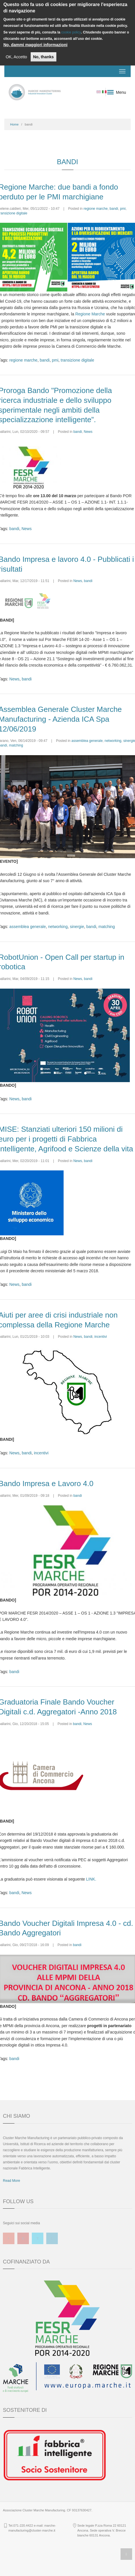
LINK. (91, 1879)
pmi (122, 209)
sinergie (77, 926)
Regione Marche (90, 314)
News (88, 432)
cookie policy (71, 32)
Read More (11, 2181)
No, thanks (43, 57)
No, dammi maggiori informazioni (35, 44)
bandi (114, 209)
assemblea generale (87, 741)
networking (113, 741)
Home (14, 124)
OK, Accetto (16, 57)
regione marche (96, 209)
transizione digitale (77, 360)
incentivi (100, 1337)
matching (16, 745)
